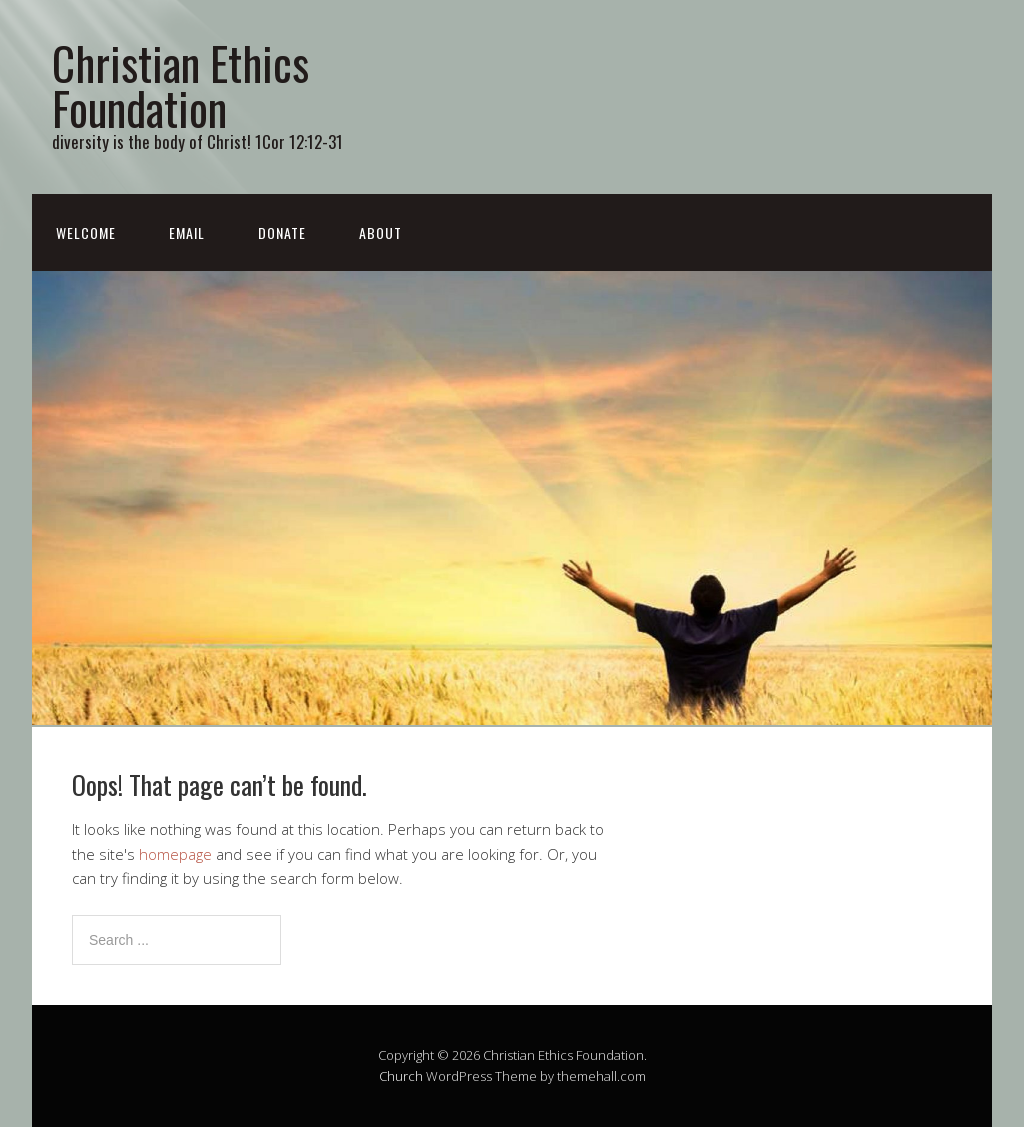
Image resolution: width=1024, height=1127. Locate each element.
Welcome (86, 232)
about (380, 232)
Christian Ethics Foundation (180, 85)
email (187, 232)
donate (282, 232)
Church (401, 1076)
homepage (175, 854)
